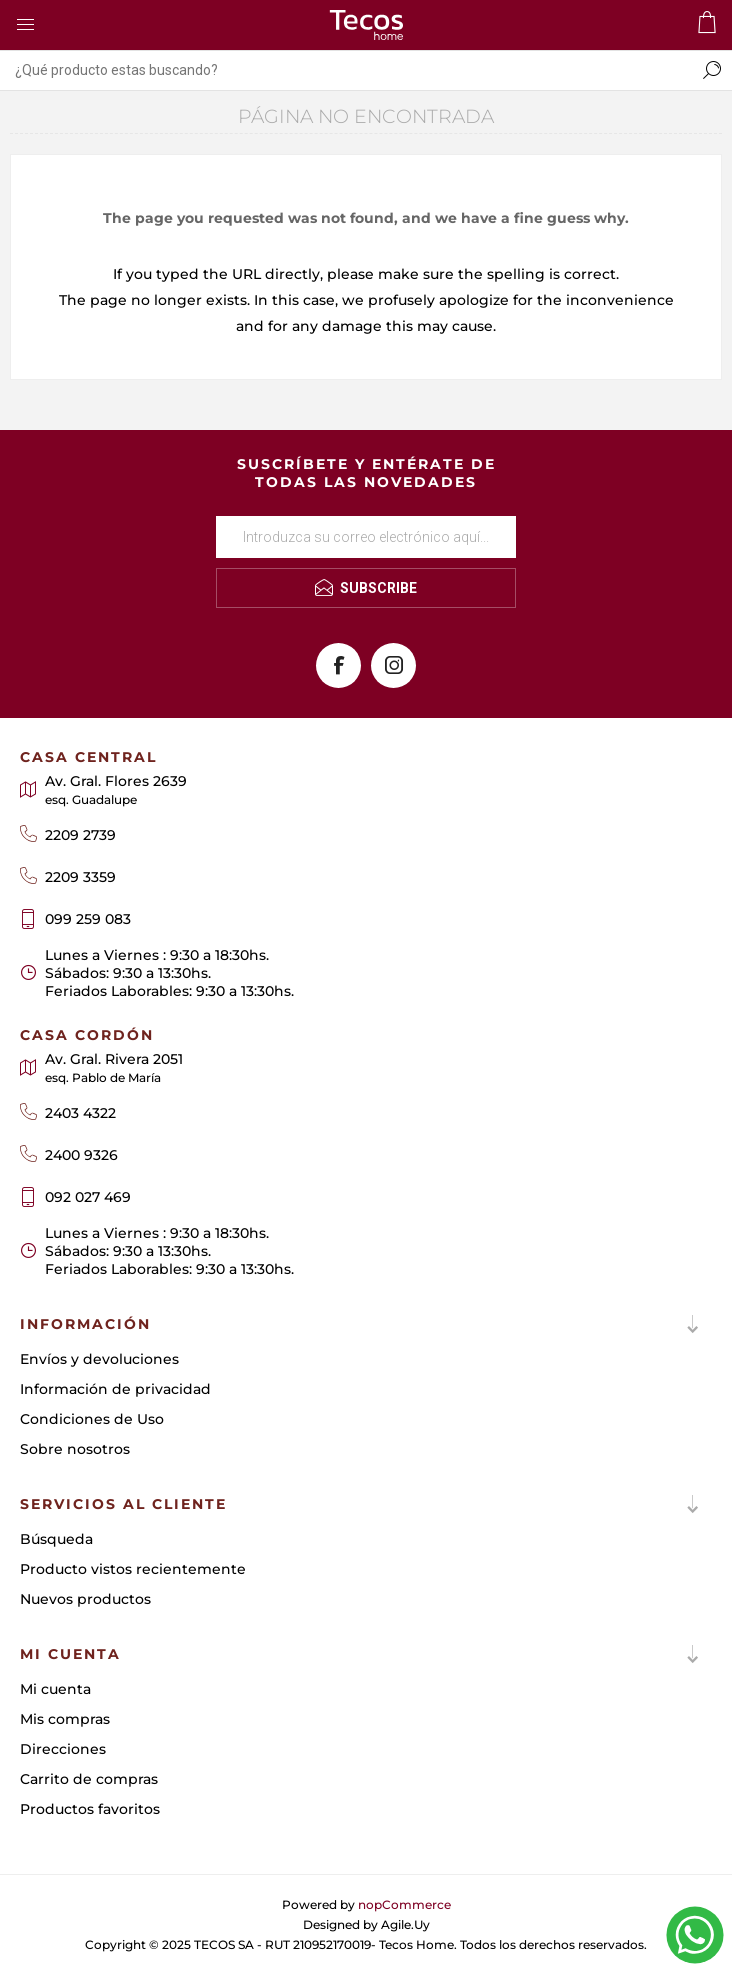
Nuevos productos (85, 1599)
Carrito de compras (89, 1779)
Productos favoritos (90, 1809)
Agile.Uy (405, 1924)
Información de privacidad (115, 1389)
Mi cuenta (55, 1689)
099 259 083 (88, 919)
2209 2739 (80, 835)
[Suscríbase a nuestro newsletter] (366, 537)
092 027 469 (88, 1197)
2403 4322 (80, 1113)
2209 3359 (80, 877)
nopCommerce (404, 1904)
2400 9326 (81, 1155)
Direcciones (63, 1749)
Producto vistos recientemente (133, 1569)
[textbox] (346, 70)
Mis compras (65, 1719)
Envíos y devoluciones (99, 1359)
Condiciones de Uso (92, 1419)
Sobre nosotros (75, 1449)
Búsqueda (56, 1539)
